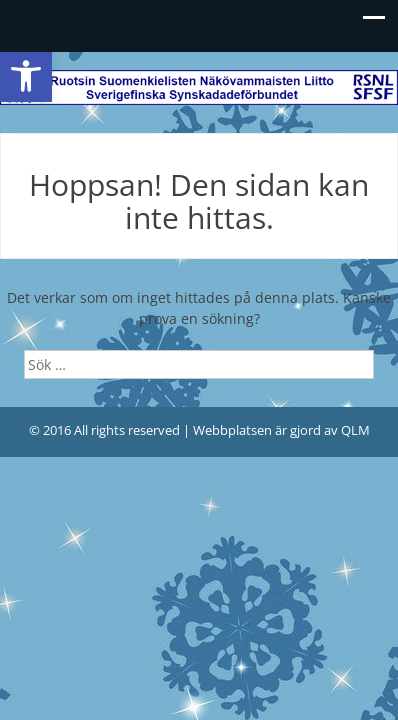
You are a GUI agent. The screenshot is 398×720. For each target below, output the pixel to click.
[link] (26, 76)
